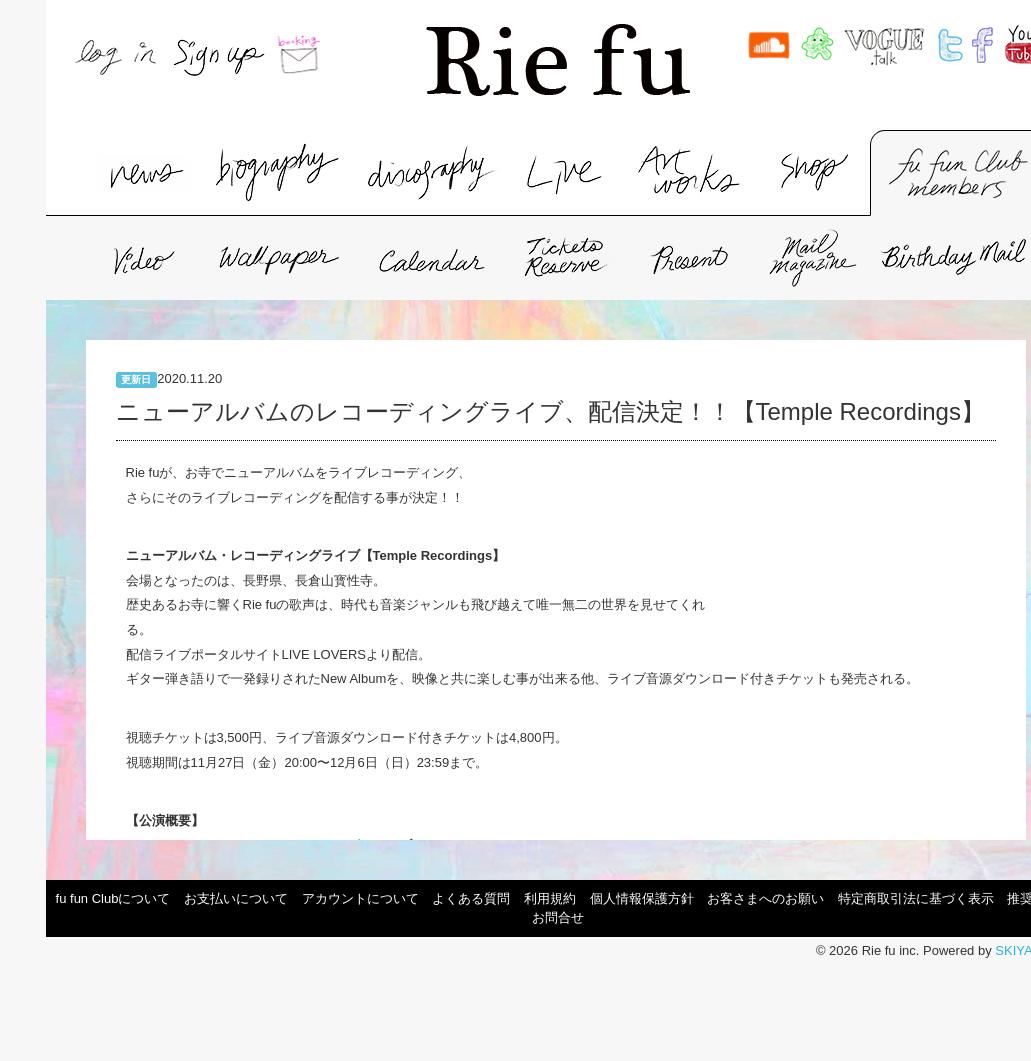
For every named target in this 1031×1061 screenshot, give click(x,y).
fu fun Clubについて (113, 898)
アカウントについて (360, 898)
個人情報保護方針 (642, 898)
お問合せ (558, 917)
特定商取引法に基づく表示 (916, 898)
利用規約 (550, 898)
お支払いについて (236, 898)
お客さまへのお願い (765, 898)
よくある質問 (471, 898)
